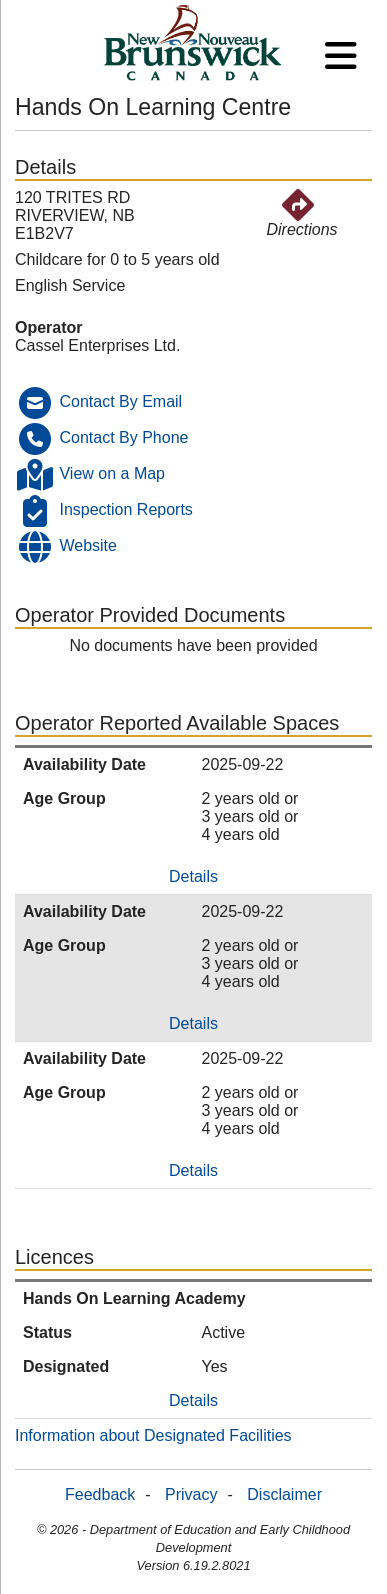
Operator (49, 327)
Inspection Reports (125, 509)
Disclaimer (284, 1494)
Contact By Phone (123, 437)
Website (88, 545)
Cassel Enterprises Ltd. (97, 345)
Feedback (100, 1494)
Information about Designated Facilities (153, 1435)
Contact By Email (120, 401)
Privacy (191, 1494)
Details (193, 876)
